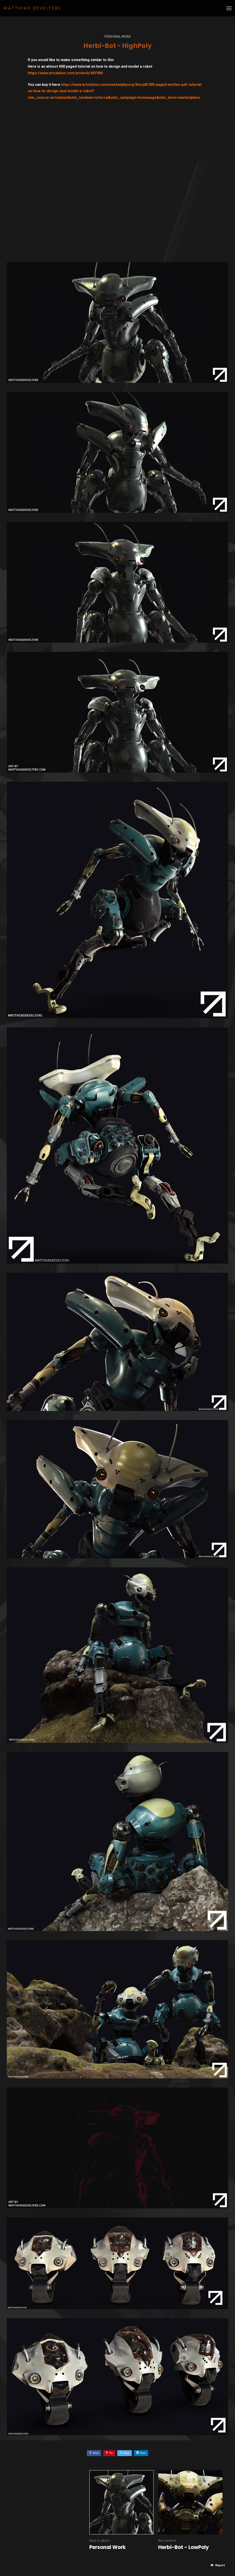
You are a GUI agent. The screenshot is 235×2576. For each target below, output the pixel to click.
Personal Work (117, 36)
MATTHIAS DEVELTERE (32, 8)
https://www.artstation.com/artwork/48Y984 (65, 73)
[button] (217, 2565)
